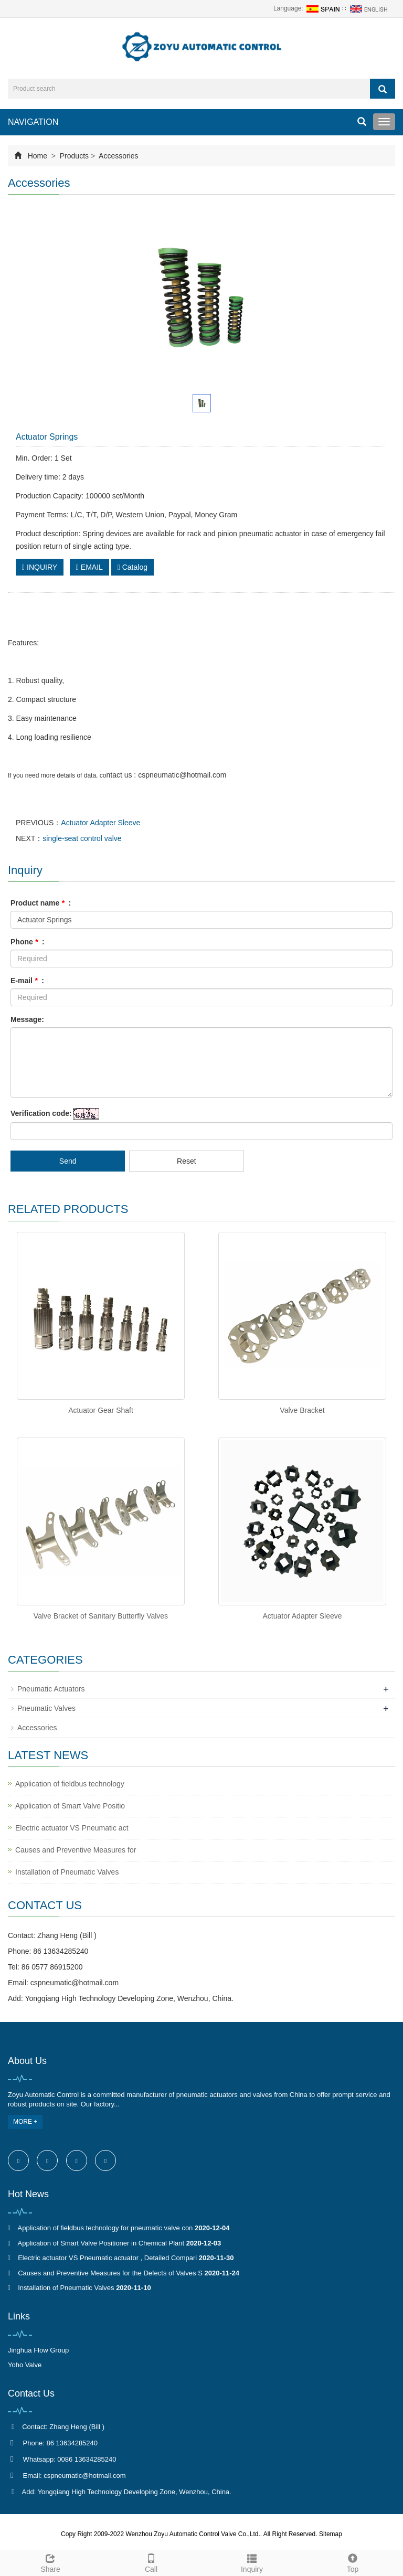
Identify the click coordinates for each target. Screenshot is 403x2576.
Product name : (40, 903)
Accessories (118, 156)
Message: (27, 1019)
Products (74, 156)
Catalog (132, 567)
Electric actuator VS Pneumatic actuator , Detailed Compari (107, 2258)
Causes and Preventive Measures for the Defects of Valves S (110, 2273)
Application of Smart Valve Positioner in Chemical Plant (100, 2243)
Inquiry (252, 2561)
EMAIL (89, 567)
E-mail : (27, 980)
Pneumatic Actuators (50, 1689)
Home (37, 156)
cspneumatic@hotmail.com (74, 1982)
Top (352, 2561)
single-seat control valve (82, 838)
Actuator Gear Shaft (100, 1410)
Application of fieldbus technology (69, 1784)
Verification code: (41, 1113)
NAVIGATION (33, 122)
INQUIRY (39, 567)
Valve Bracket (302, 1410)
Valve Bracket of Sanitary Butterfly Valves (101, 1616)
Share (50, 2561)
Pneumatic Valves (46, 1708)
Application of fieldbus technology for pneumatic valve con (105, 2228)
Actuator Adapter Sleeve (100, 822)
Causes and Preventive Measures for (75, 1850)
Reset (186, 1161)
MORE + (25, 2121)
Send (68, 1161)
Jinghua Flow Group (38, 2350)
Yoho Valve (24, 2365)
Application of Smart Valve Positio (70, 1806)
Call (151, 2561)
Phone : (27, 942)
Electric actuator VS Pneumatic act (72, 1828)
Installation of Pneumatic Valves (67, 1872)
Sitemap (330, 2534)
